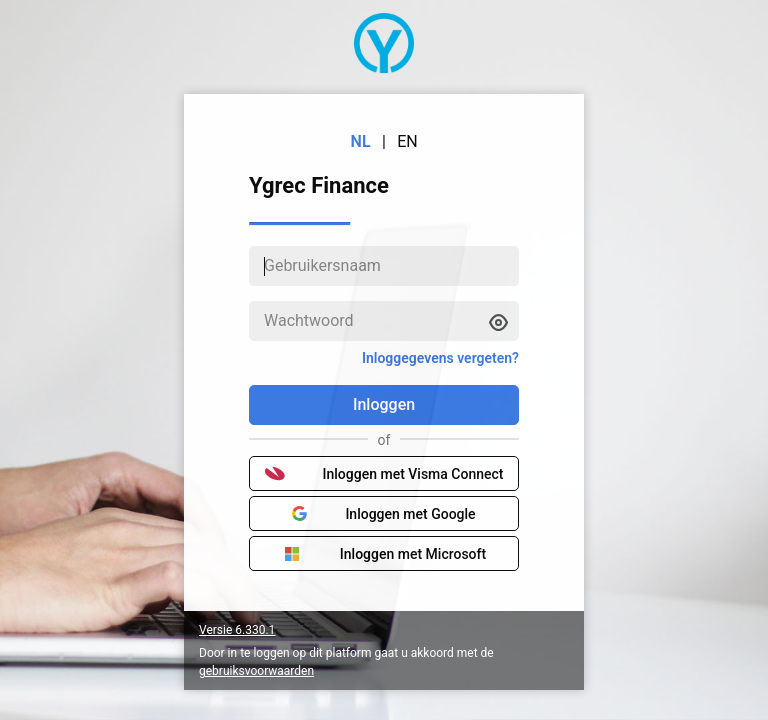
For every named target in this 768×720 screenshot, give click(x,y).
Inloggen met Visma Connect (384, 474)
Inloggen (384, 404)
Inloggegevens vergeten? (440, 358)
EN (407, 141)
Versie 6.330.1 (237, 630)
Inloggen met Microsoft (384, 554)
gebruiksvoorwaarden (256, 671)
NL (361, 141)
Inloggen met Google (383, 514)
